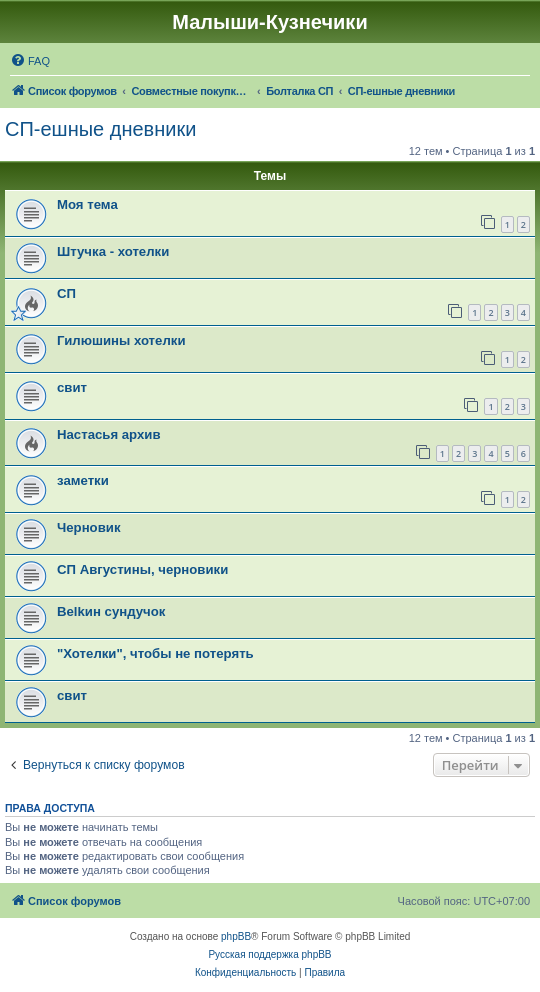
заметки (83, 480)
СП (66, 293)
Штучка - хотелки (113, 251)
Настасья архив (109, 434)
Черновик (89, 527)
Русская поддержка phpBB (269, 954)
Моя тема (87, 204)
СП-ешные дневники (100, 129)
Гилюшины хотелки (121, 340)
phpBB (236, 936)
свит (72, 387)
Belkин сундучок (111, 611)
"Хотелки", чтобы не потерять (155, 653)
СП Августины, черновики (142, 569)
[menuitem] (30, 61)
